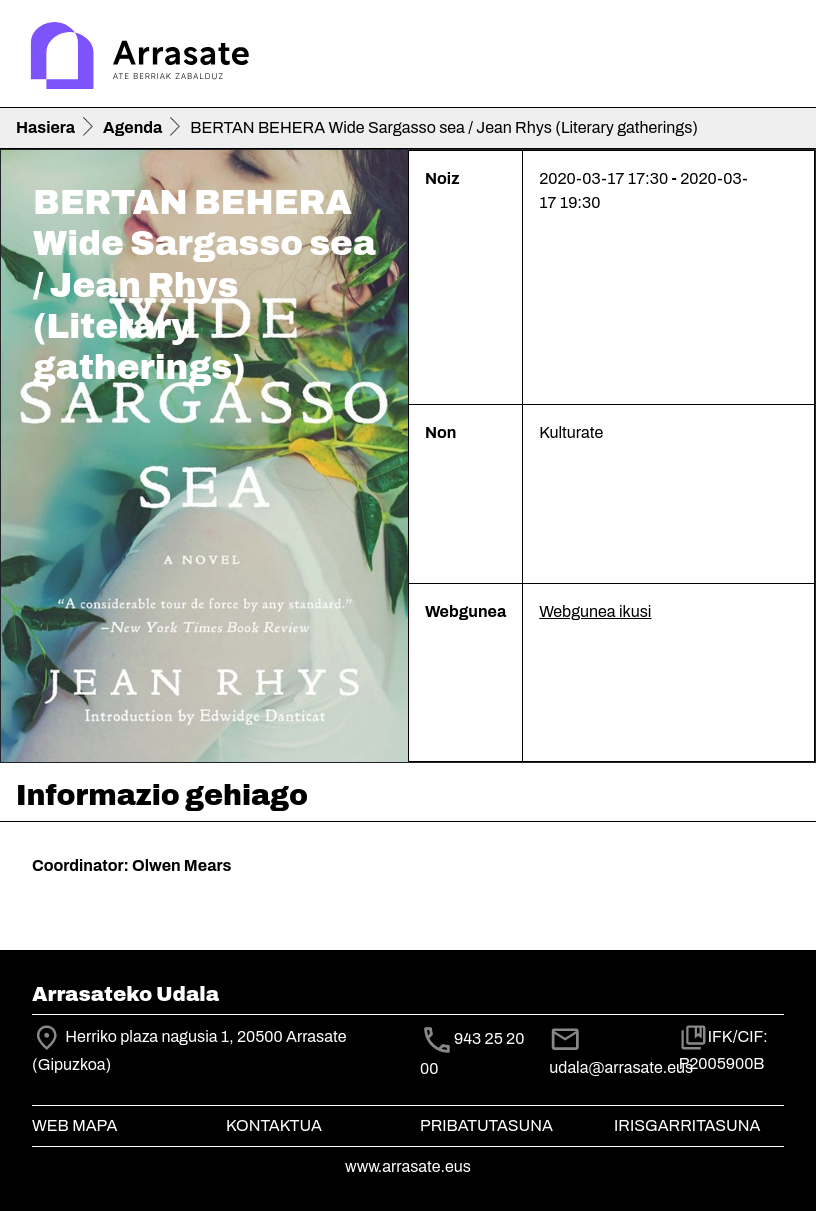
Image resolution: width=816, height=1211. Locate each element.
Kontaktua (274, 1125)
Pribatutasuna (486, 1125)
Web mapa (74, 1125)
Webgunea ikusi (595, 611)
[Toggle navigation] (772, 58)
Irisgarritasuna (687, 1125)
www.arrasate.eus (408, 1166)
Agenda (132, 127)
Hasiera (45, 127)
